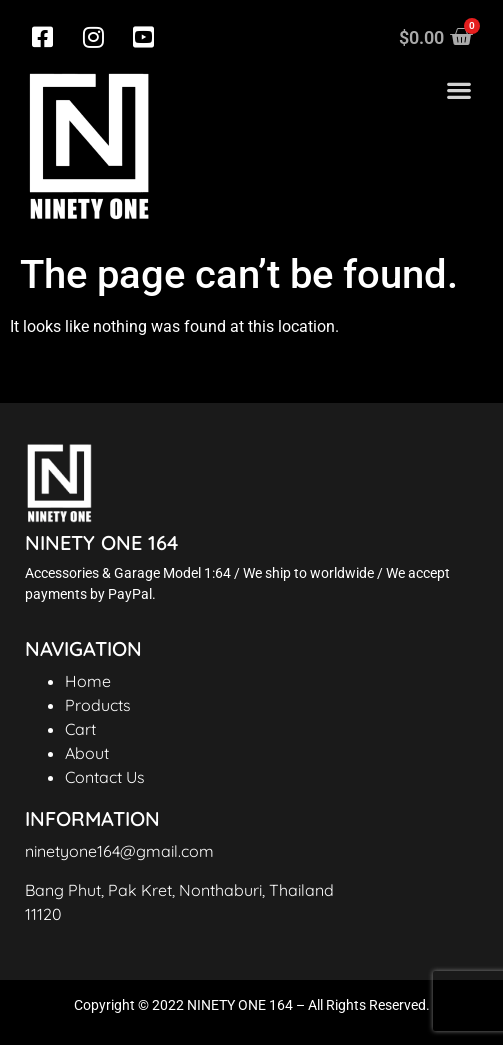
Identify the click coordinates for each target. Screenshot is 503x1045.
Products (98, 705)
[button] (458, 90)
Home (88, 681)
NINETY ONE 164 (101, 542)
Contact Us (105, 777)
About (87, 753)
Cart (80, 729)
